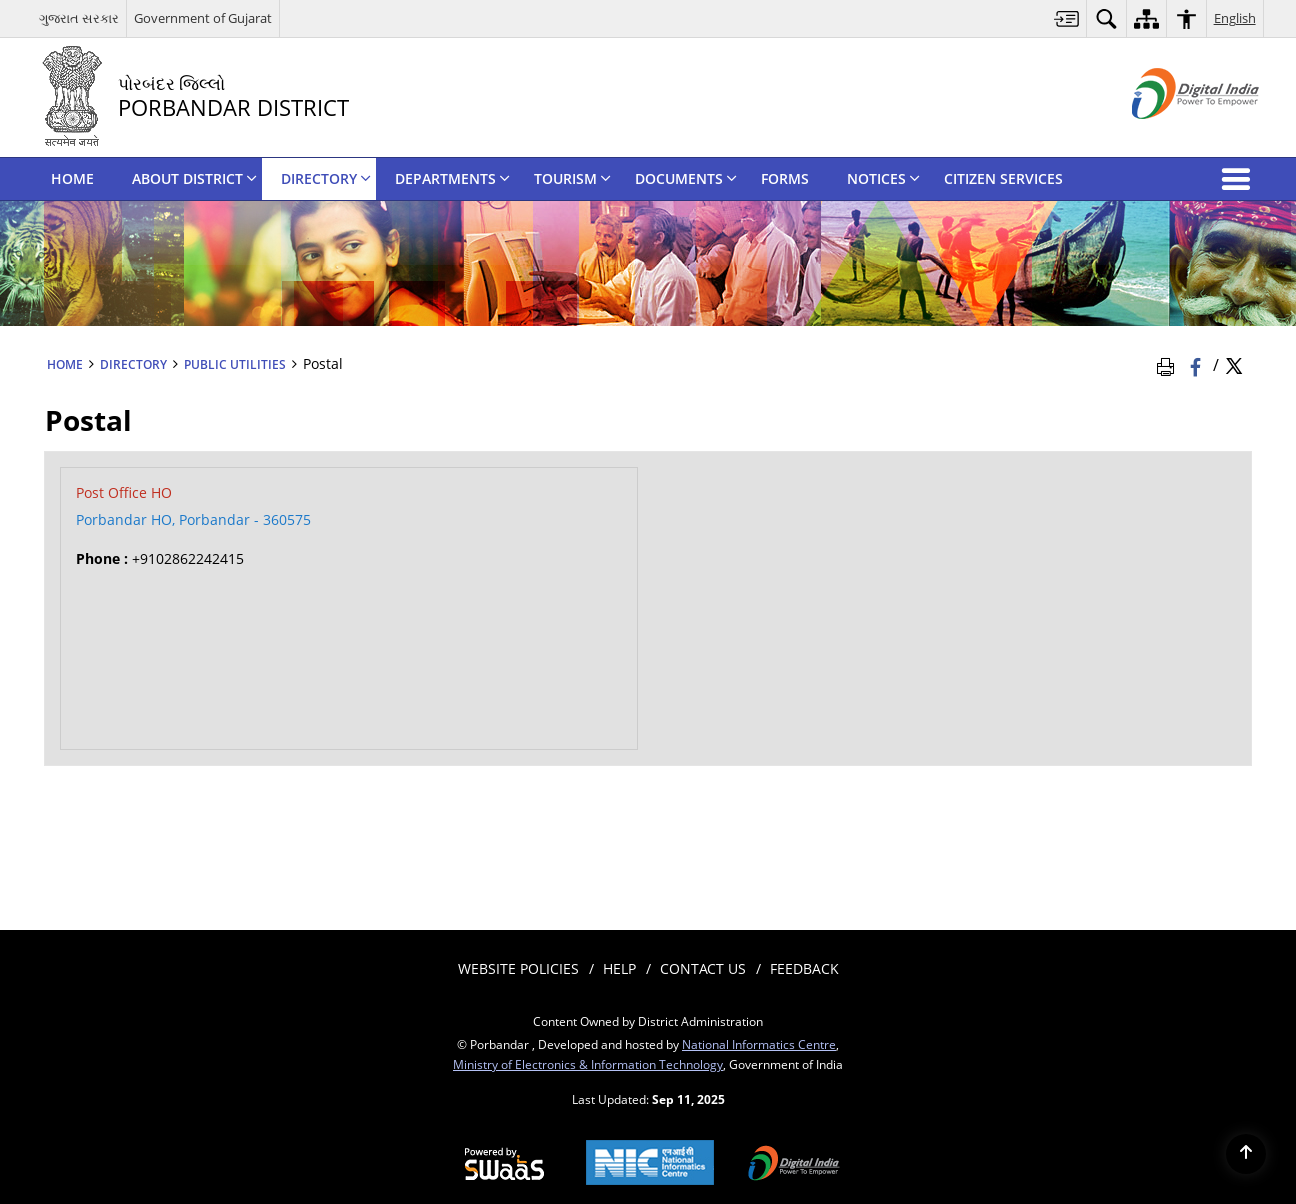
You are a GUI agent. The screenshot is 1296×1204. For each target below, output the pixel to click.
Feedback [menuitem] (804, 968)
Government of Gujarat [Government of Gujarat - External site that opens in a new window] (203, 18)
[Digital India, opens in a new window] (794, 1165)
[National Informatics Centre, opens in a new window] (650, 1164)
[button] (1240, 179)
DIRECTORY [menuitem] (326, 178)
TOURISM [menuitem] (572, 178)
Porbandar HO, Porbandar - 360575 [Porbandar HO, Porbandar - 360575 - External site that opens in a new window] (193, 519)
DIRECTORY (133, 364)
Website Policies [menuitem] (518, 968)
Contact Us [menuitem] (703, 968)
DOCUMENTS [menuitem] (686, 178)
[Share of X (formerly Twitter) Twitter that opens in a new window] (1234, 365)
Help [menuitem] (619, 968)
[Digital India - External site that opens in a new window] (1170, 135)
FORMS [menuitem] (785, 178)
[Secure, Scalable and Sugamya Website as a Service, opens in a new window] (504, 1165)
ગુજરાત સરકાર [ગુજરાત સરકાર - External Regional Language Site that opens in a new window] (79, 18)
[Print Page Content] (1169, 365)
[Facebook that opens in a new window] (1197, 365)
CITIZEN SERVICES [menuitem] (1003, 178)
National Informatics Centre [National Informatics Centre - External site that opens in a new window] (759, 1044)
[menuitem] (1067, 18)
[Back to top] (1246, 1154)
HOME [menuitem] (72, 178)
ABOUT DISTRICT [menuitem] (194, 178)
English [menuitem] (1235, 18)
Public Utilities (235, 364)
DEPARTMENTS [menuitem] (452, 178)
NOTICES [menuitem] (883, 178)
